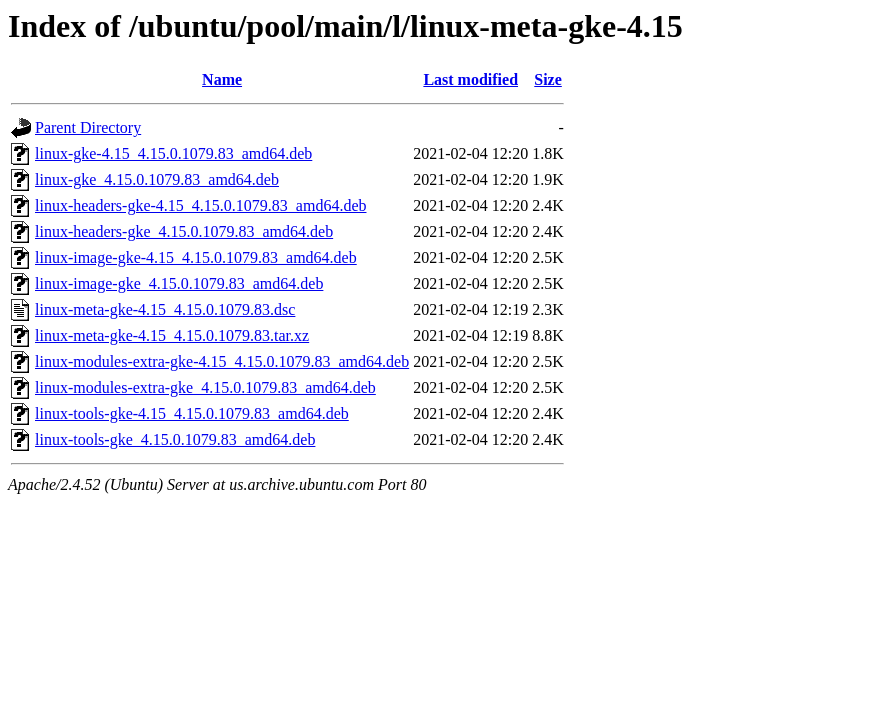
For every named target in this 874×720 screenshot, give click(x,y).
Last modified (470, 79)
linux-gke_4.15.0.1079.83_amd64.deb (157, 179)
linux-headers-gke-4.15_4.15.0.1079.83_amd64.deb (200, 205)
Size (548, 79)
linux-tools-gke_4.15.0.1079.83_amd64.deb (175, 439)
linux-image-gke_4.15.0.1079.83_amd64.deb (179, 283)
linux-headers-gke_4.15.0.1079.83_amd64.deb (184, 231)
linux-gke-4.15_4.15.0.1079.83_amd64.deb (173, 153)
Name (222, 79)
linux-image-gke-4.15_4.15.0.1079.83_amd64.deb (196, 257)
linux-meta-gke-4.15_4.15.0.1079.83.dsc (165, 309)
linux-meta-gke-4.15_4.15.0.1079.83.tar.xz (172, 335)
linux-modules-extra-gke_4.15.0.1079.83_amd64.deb (205, 387)
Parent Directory (88, 127)
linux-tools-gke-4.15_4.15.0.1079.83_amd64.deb (192, 413)
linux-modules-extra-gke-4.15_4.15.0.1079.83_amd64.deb (222, 361)
